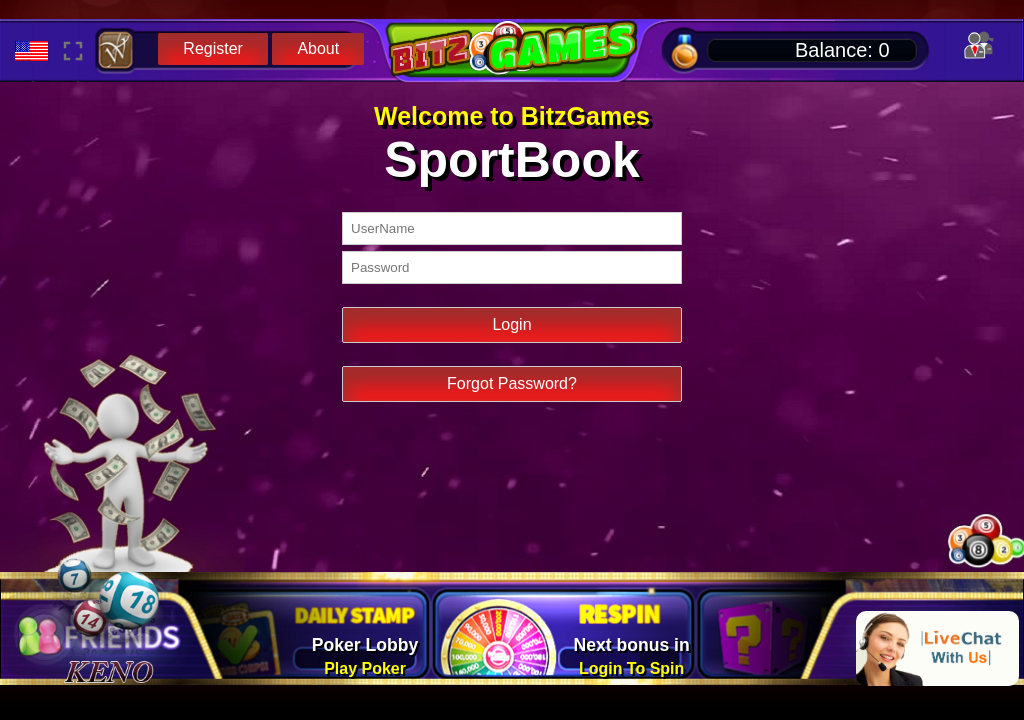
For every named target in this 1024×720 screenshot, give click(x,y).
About (318, 48)
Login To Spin (631, 668)
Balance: (842, 50)
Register (213, 48)
